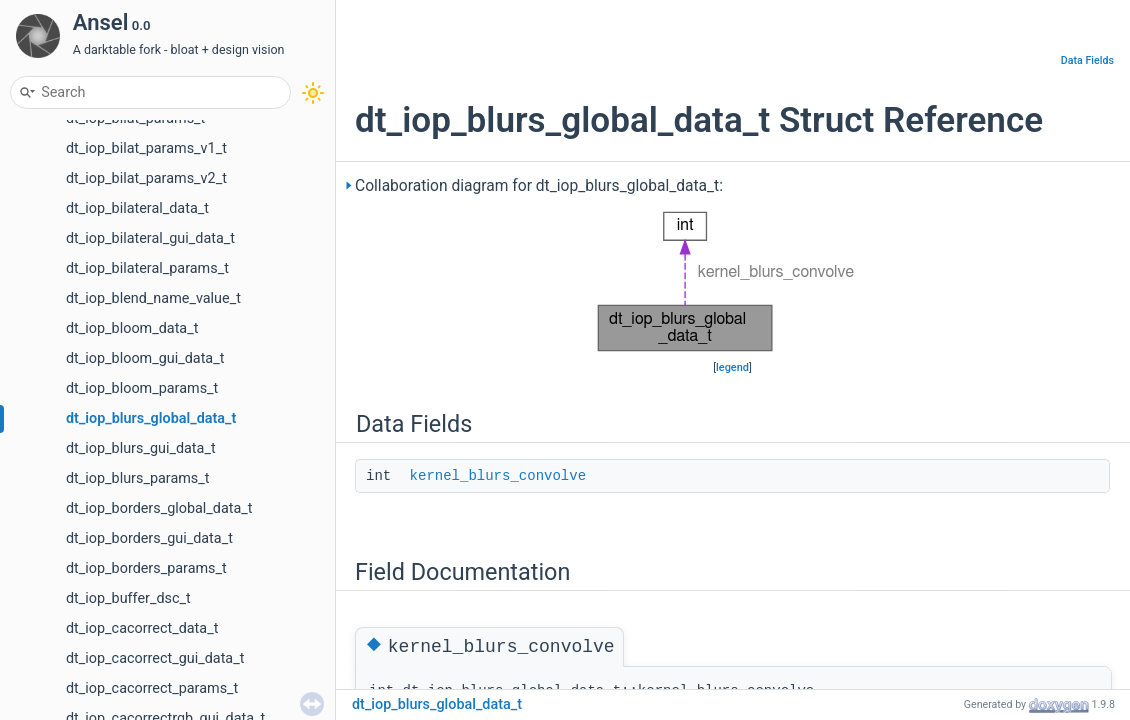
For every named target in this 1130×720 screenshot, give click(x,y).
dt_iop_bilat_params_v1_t (146, 148)
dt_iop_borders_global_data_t (159, 508)
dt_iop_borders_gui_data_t (149, 538)
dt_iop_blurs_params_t (138, 478)
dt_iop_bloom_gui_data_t (145, 358)
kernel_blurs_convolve (498, 476)
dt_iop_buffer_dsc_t (128, 598)
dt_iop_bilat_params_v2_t (146, 178)
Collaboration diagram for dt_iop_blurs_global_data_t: (539, 186)
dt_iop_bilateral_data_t (137, 208)
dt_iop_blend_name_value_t (153, 298)
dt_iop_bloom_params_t (142, 388)
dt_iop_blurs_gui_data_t (141, 448)
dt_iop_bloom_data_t (132, 328)
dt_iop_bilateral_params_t (147, 268)
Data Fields (1087, 60)
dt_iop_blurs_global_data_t (151, 418)
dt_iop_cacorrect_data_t (142, 628)
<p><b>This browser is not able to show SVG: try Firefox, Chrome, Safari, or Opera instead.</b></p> (732, 282)
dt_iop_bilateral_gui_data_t (150, 238)
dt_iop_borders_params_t (146, 568)
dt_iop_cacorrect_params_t (152, 688)
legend (732, 367)
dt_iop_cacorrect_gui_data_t (155, 658)
